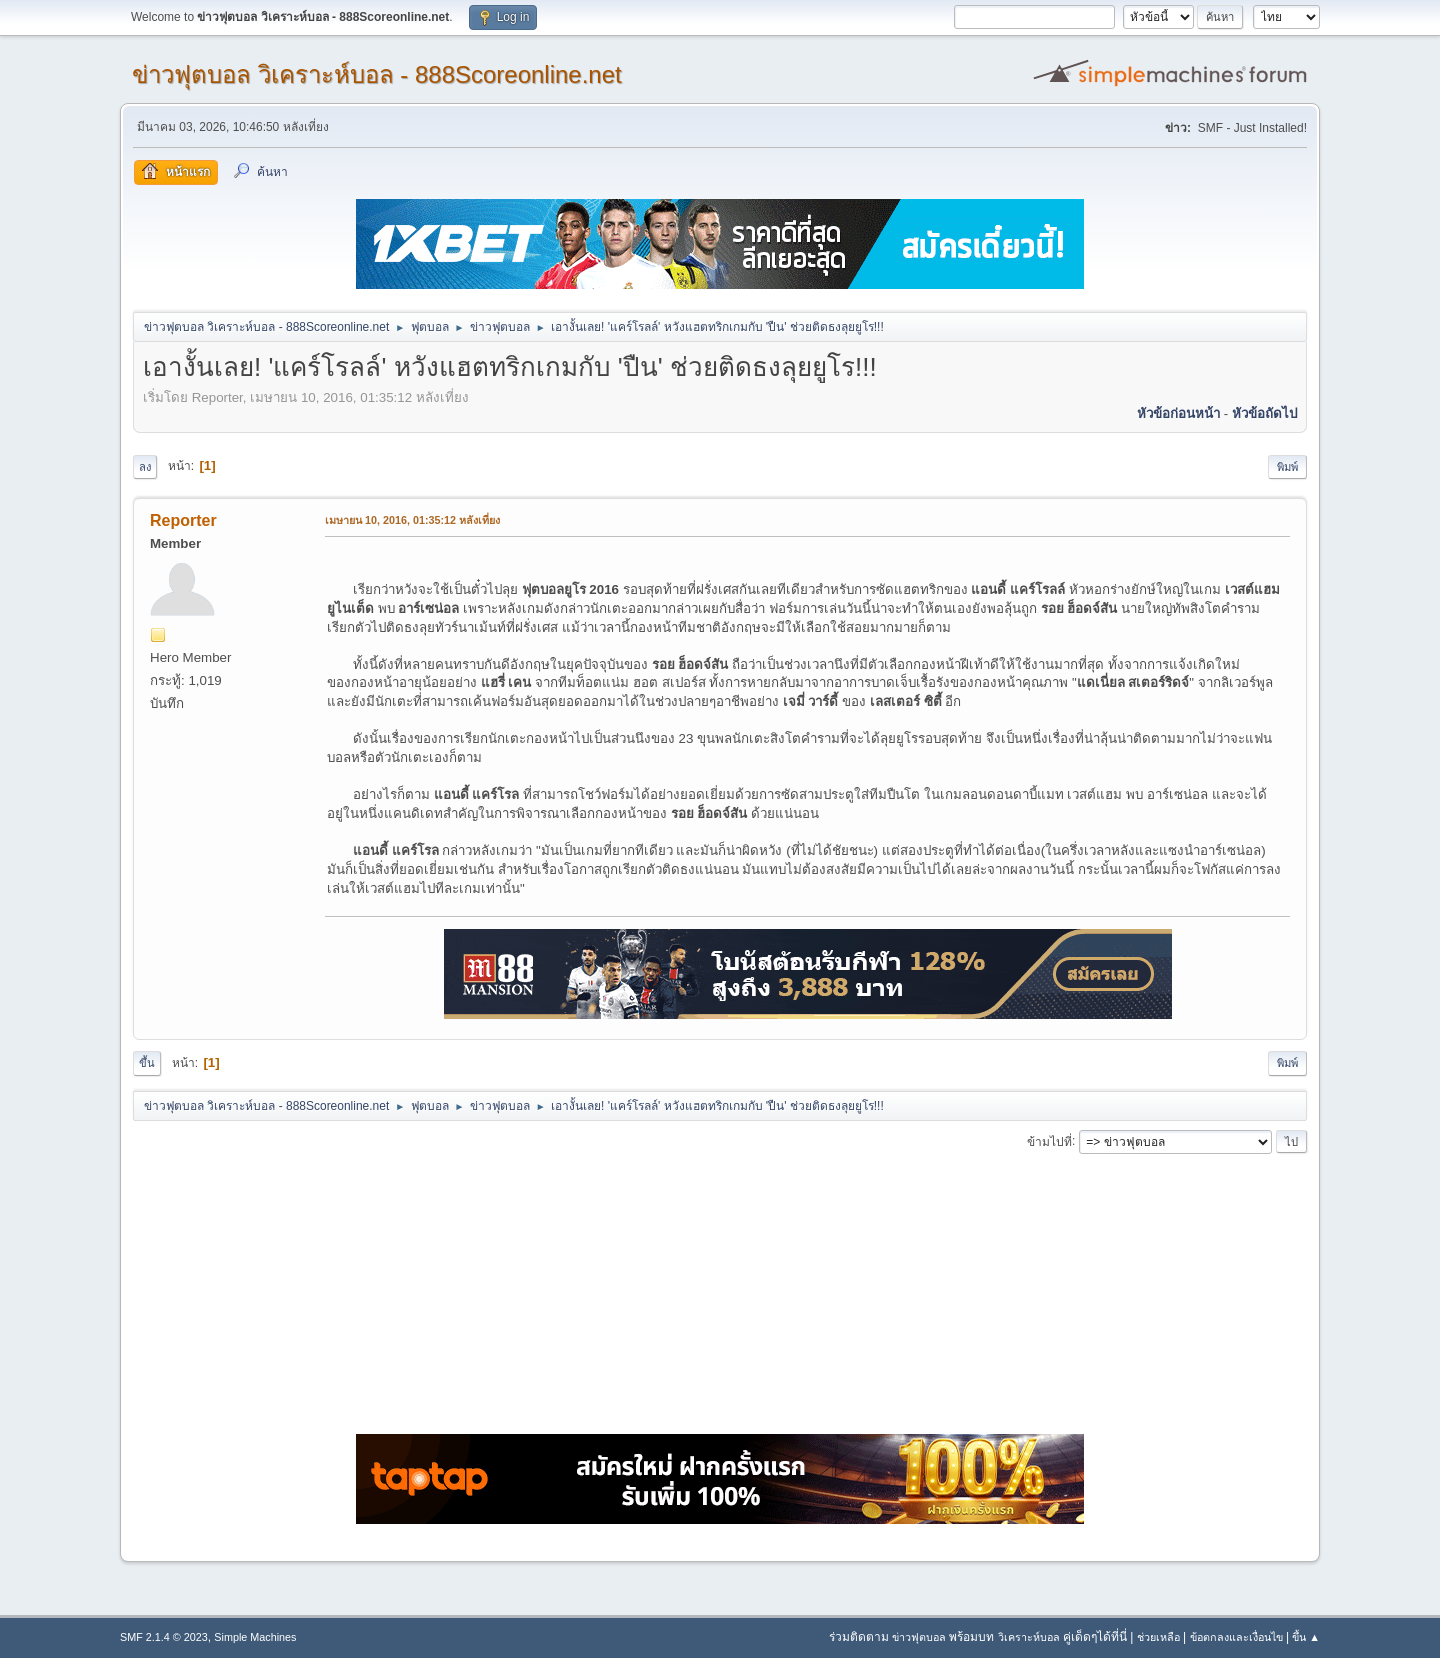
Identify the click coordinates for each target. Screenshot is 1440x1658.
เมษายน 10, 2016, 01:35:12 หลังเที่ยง (412, 520)
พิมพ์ (1287, 467)
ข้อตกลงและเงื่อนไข (1236, 1637)
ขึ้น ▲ (1306, 1637)
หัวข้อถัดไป (1264, 413)
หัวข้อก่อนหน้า (1178, 413)
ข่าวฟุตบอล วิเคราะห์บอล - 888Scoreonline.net (377, 74)
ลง (145, 467)
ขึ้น (147, 1063)
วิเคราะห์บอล (1029, 1637)
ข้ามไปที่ (1049, 1141)
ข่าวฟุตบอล (919, 1637)
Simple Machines (255, 1637)
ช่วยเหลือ (1158, 1637)
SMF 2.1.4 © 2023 (164, 1637)
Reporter (183, 520)
